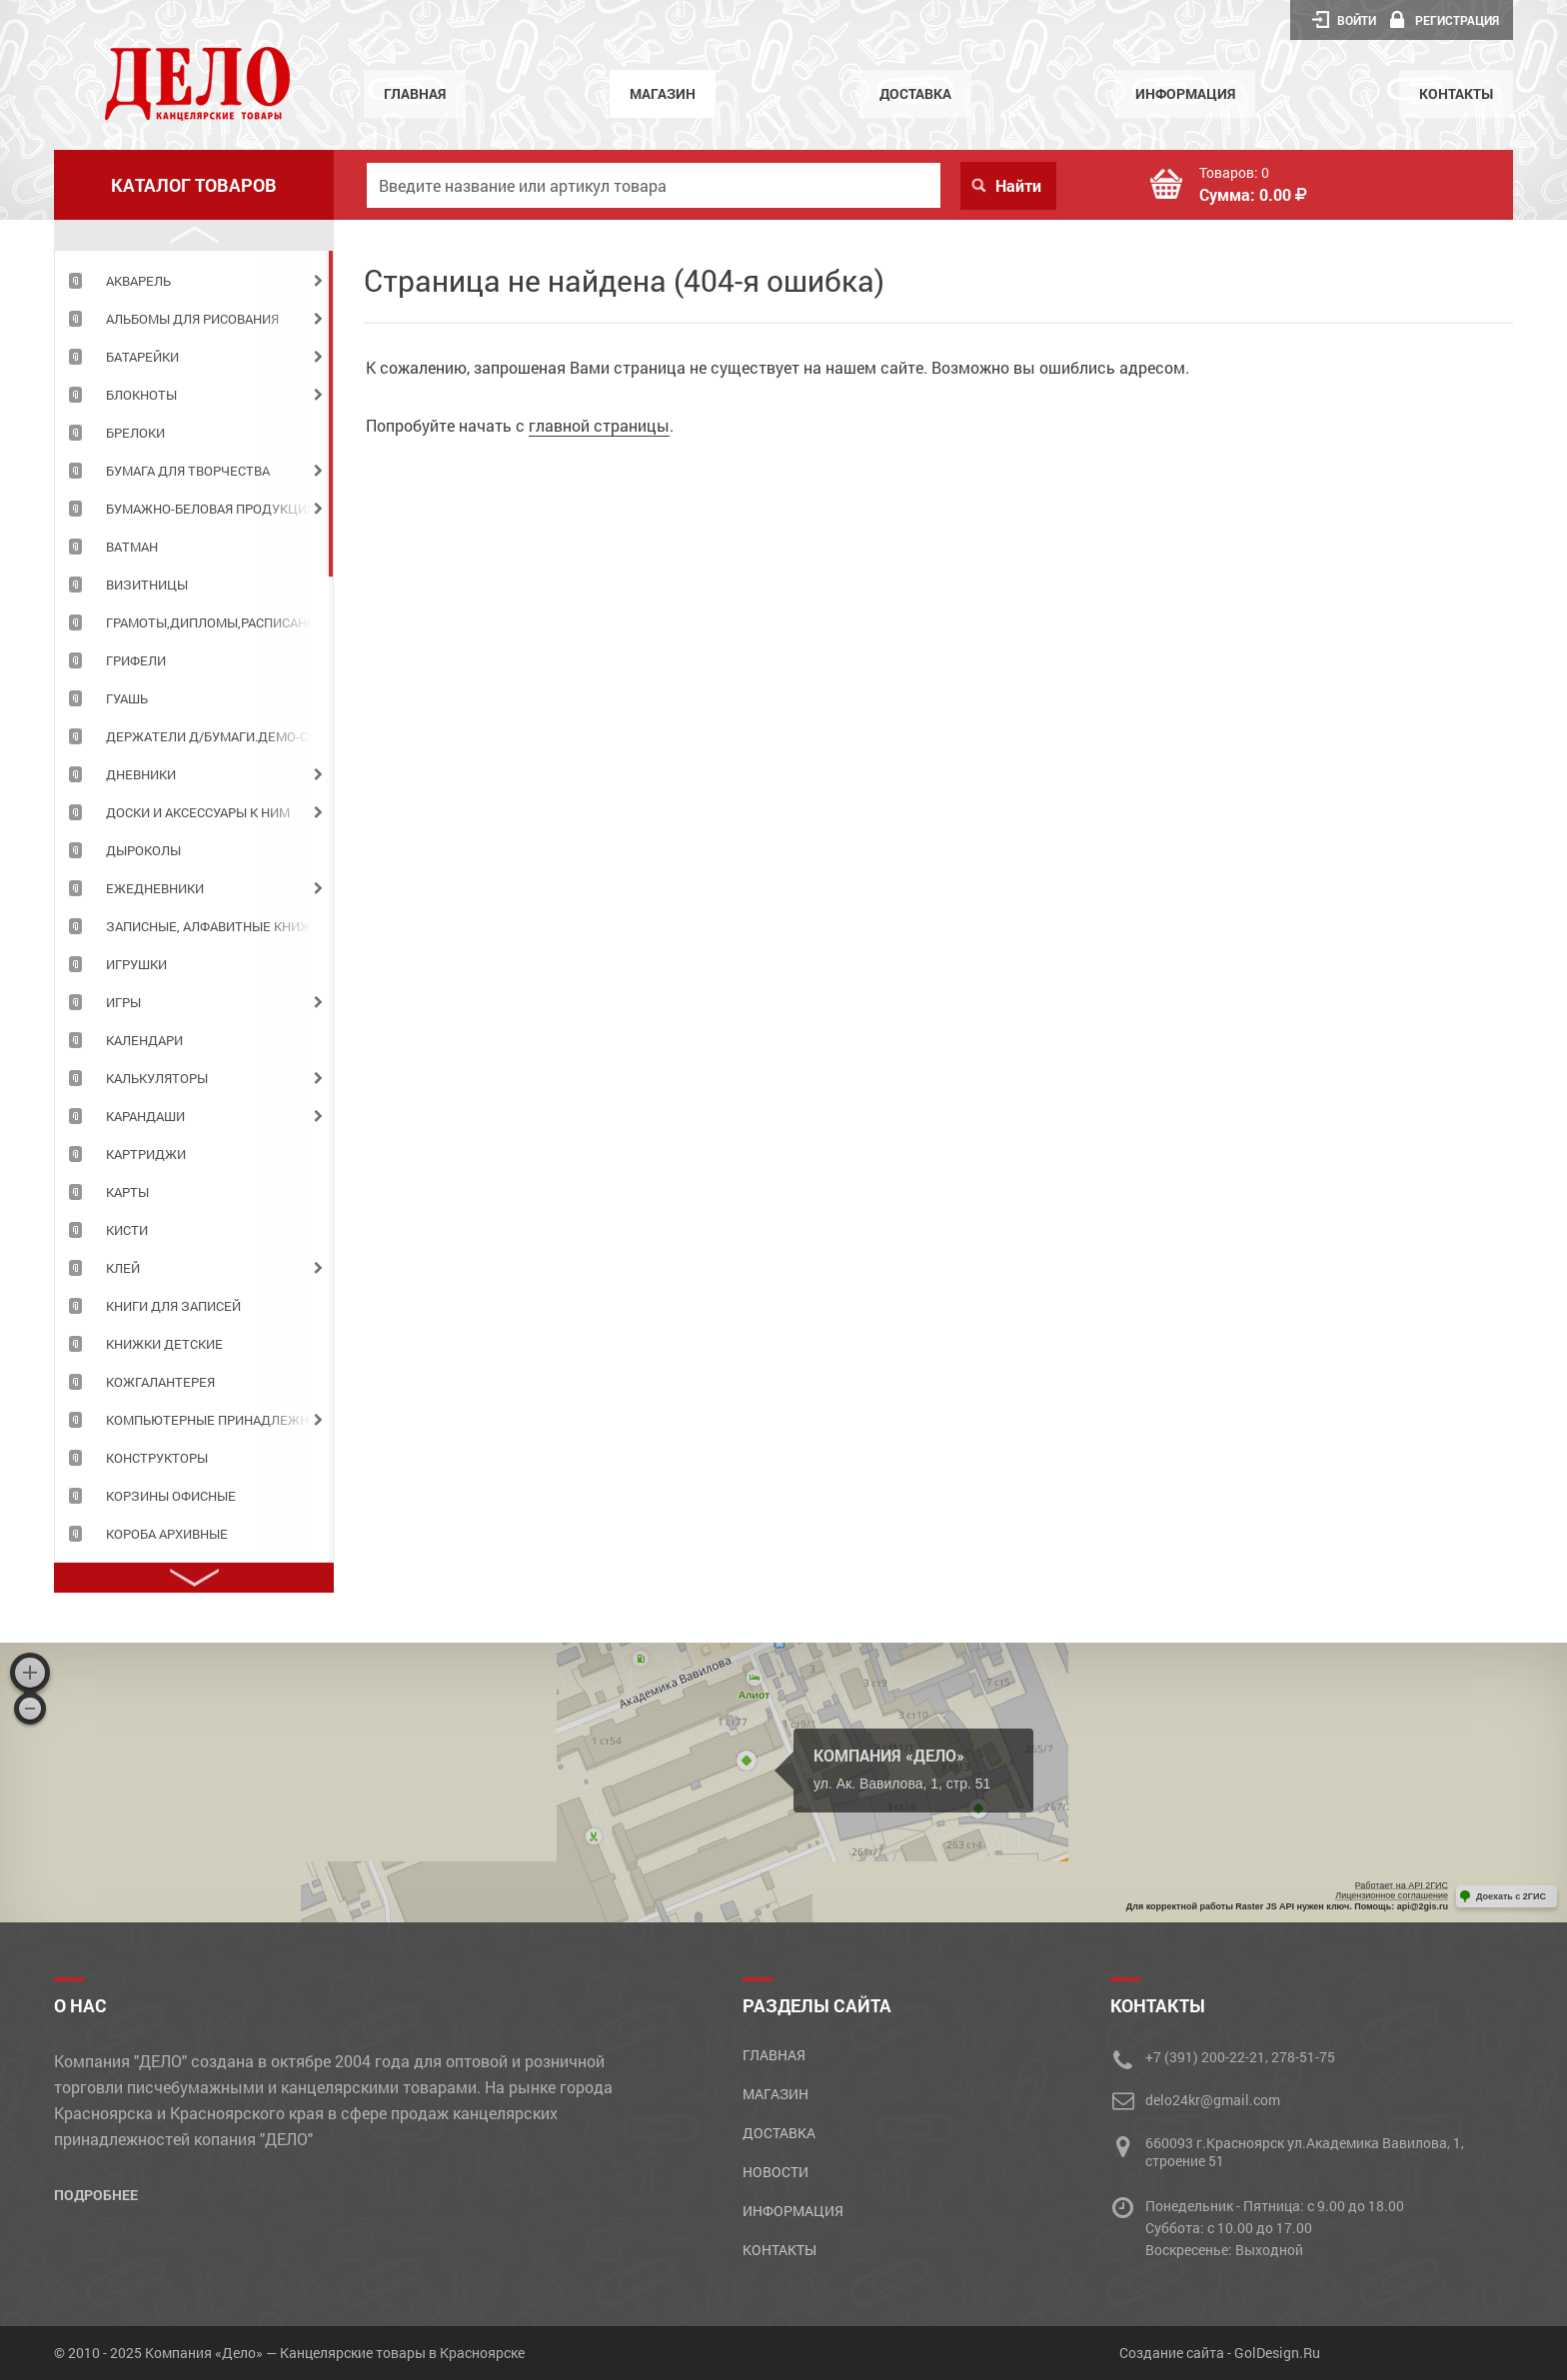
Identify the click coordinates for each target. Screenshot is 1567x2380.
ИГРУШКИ (136, 964)
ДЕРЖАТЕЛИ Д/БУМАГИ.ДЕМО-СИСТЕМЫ (219, 736)
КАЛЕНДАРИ (144, 1040)
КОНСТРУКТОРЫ (157, 1458)
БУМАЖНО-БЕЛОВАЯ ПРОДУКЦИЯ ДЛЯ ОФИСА (219, 509)
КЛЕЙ (123, 1268)
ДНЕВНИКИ (141, 774)
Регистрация (1444, 20)
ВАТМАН (132, 547)
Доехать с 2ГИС (1511, 1896)
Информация (1185, 93)
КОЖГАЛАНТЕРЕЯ (160, 1382)
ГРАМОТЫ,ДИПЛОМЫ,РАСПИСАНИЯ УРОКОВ (219, 622)
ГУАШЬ (127, 698)
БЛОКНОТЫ (141, 395)
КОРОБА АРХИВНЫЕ (167, 1534)
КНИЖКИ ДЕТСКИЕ (164, 1344)
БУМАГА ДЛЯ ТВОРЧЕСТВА (188, 471)
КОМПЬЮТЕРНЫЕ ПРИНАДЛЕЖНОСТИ (219, 1420)
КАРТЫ (127, 1192)
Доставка (915, 93)
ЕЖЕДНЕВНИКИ (155, 888)
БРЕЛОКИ (135, 433)
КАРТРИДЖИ (146, 1154)
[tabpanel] (194, 280)
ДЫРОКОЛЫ (143, 850)
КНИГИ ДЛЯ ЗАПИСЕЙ (173, 1306)
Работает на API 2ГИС (1401, 1885)
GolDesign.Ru (1277, 2352)
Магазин (663, 93)
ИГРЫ (123, 1002)
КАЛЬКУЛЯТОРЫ (157, 1078)
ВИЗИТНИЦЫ (147, 585)
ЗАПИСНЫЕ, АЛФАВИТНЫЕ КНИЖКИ (217, 926)
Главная (415, 93)
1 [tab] (331, 414)
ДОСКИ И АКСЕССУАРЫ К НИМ (198, 812)
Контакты (1456, 93)
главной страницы (599, 425)
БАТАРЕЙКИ (142, 357)
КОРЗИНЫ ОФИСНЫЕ (171, 1496)
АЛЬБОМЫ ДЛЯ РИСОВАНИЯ (192, 319)
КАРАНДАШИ (145, 1116)
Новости (775, 2171)
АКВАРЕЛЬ (138, 281)
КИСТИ (127, 1230)
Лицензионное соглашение (1391, 1895)
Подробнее (96, 2194)
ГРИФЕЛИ (136, 660)
